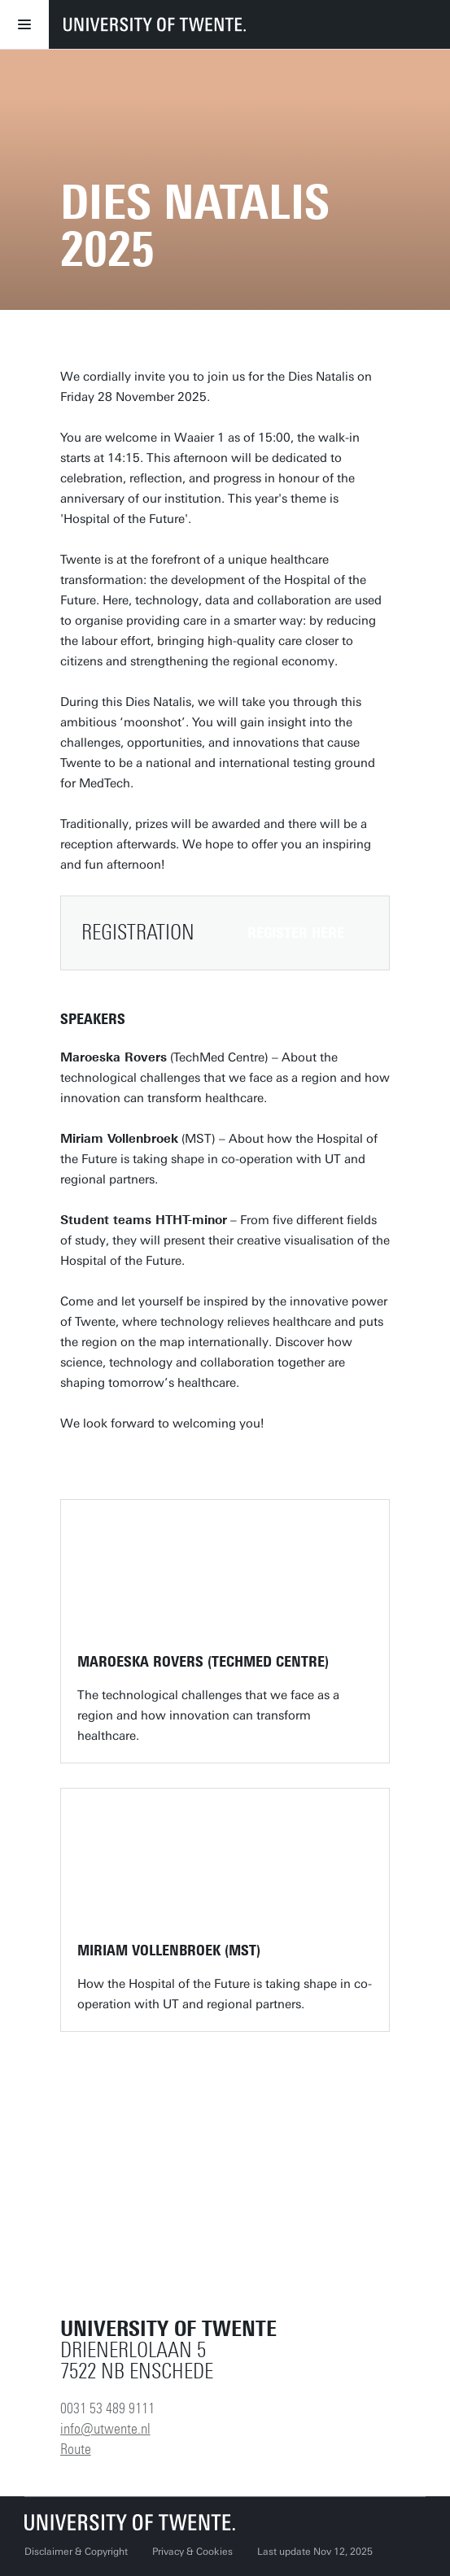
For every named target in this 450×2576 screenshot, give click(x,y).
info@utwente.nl (105, 2429)
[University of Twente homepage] (154, 24)
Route (75, 2449)
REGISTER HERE (295, 933)
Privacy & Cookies (192, 2551)
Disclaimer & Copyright (76, 2551)
